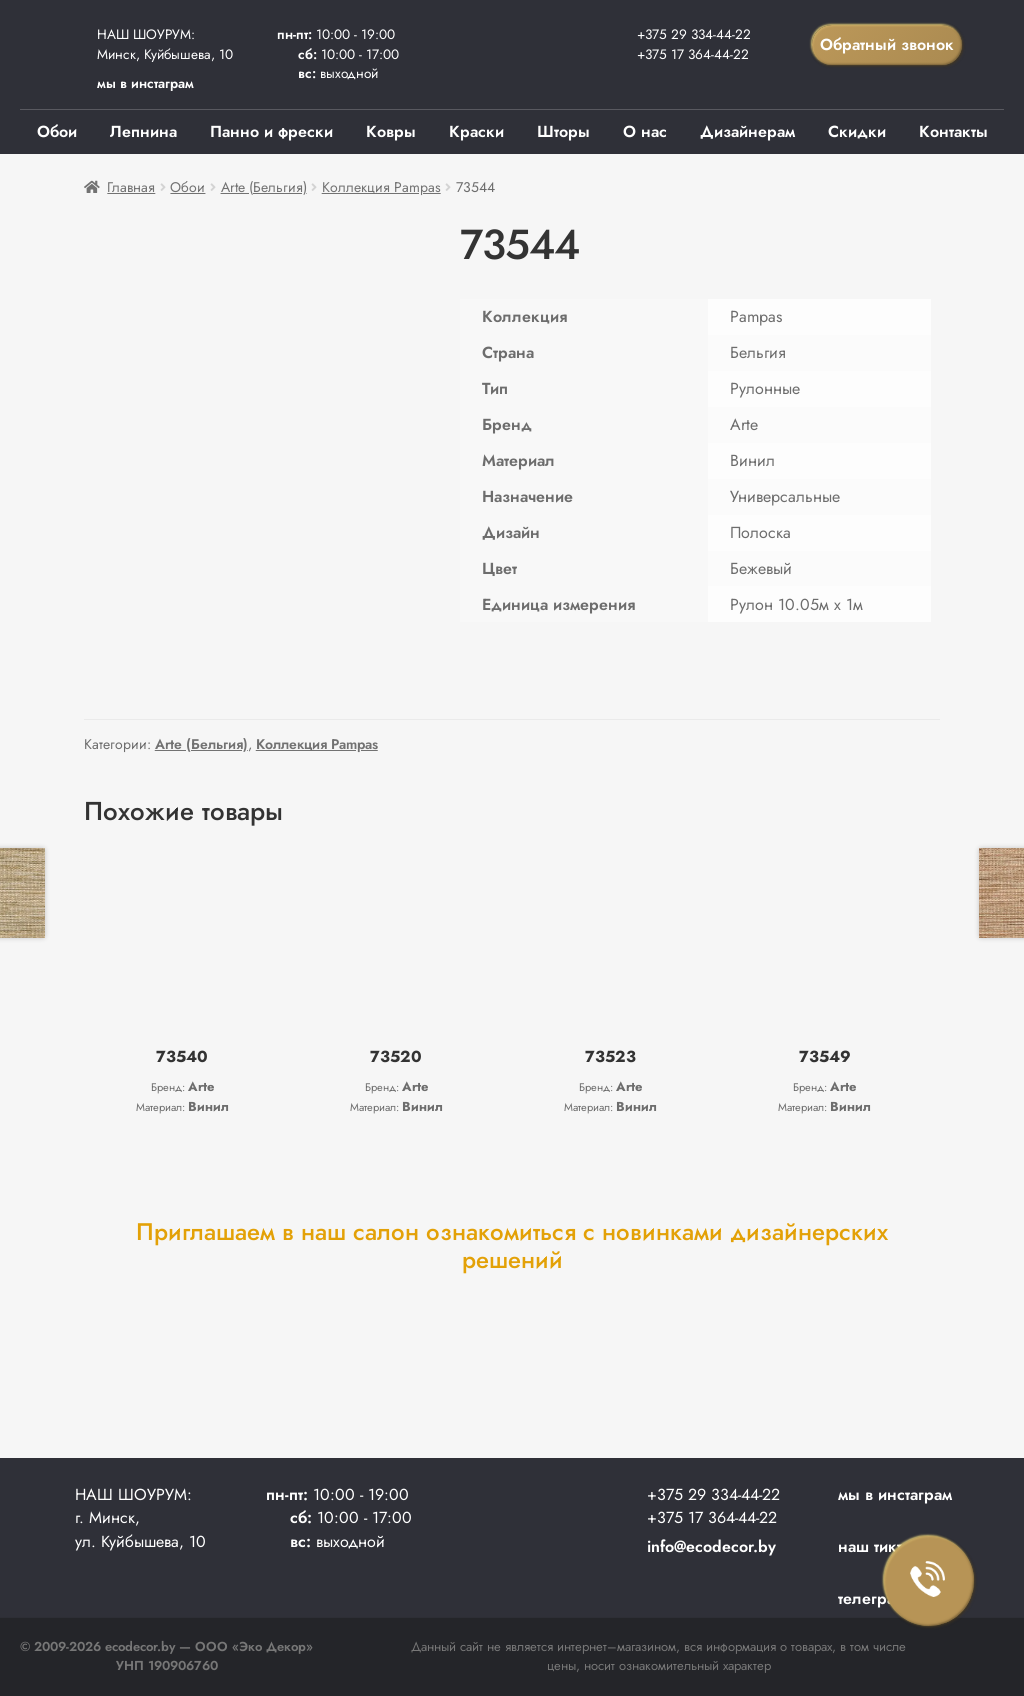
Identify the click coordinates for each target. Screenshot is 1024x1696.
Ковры (391, 131)
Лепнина (143, 131)
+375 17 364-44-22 (693, 54)
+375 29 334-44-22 (694, 34)
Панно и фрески (271, 131)
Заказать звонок (929, 1581)
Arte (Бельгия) (264, 187)
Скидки (857, 131)
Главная (131, 187)
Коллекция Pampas (381, 187)
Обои (57, 131)
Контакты (953, 131)
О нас (645, 131)
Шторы (563, 131)
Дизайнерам (747, 131)
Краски (476, 131)
